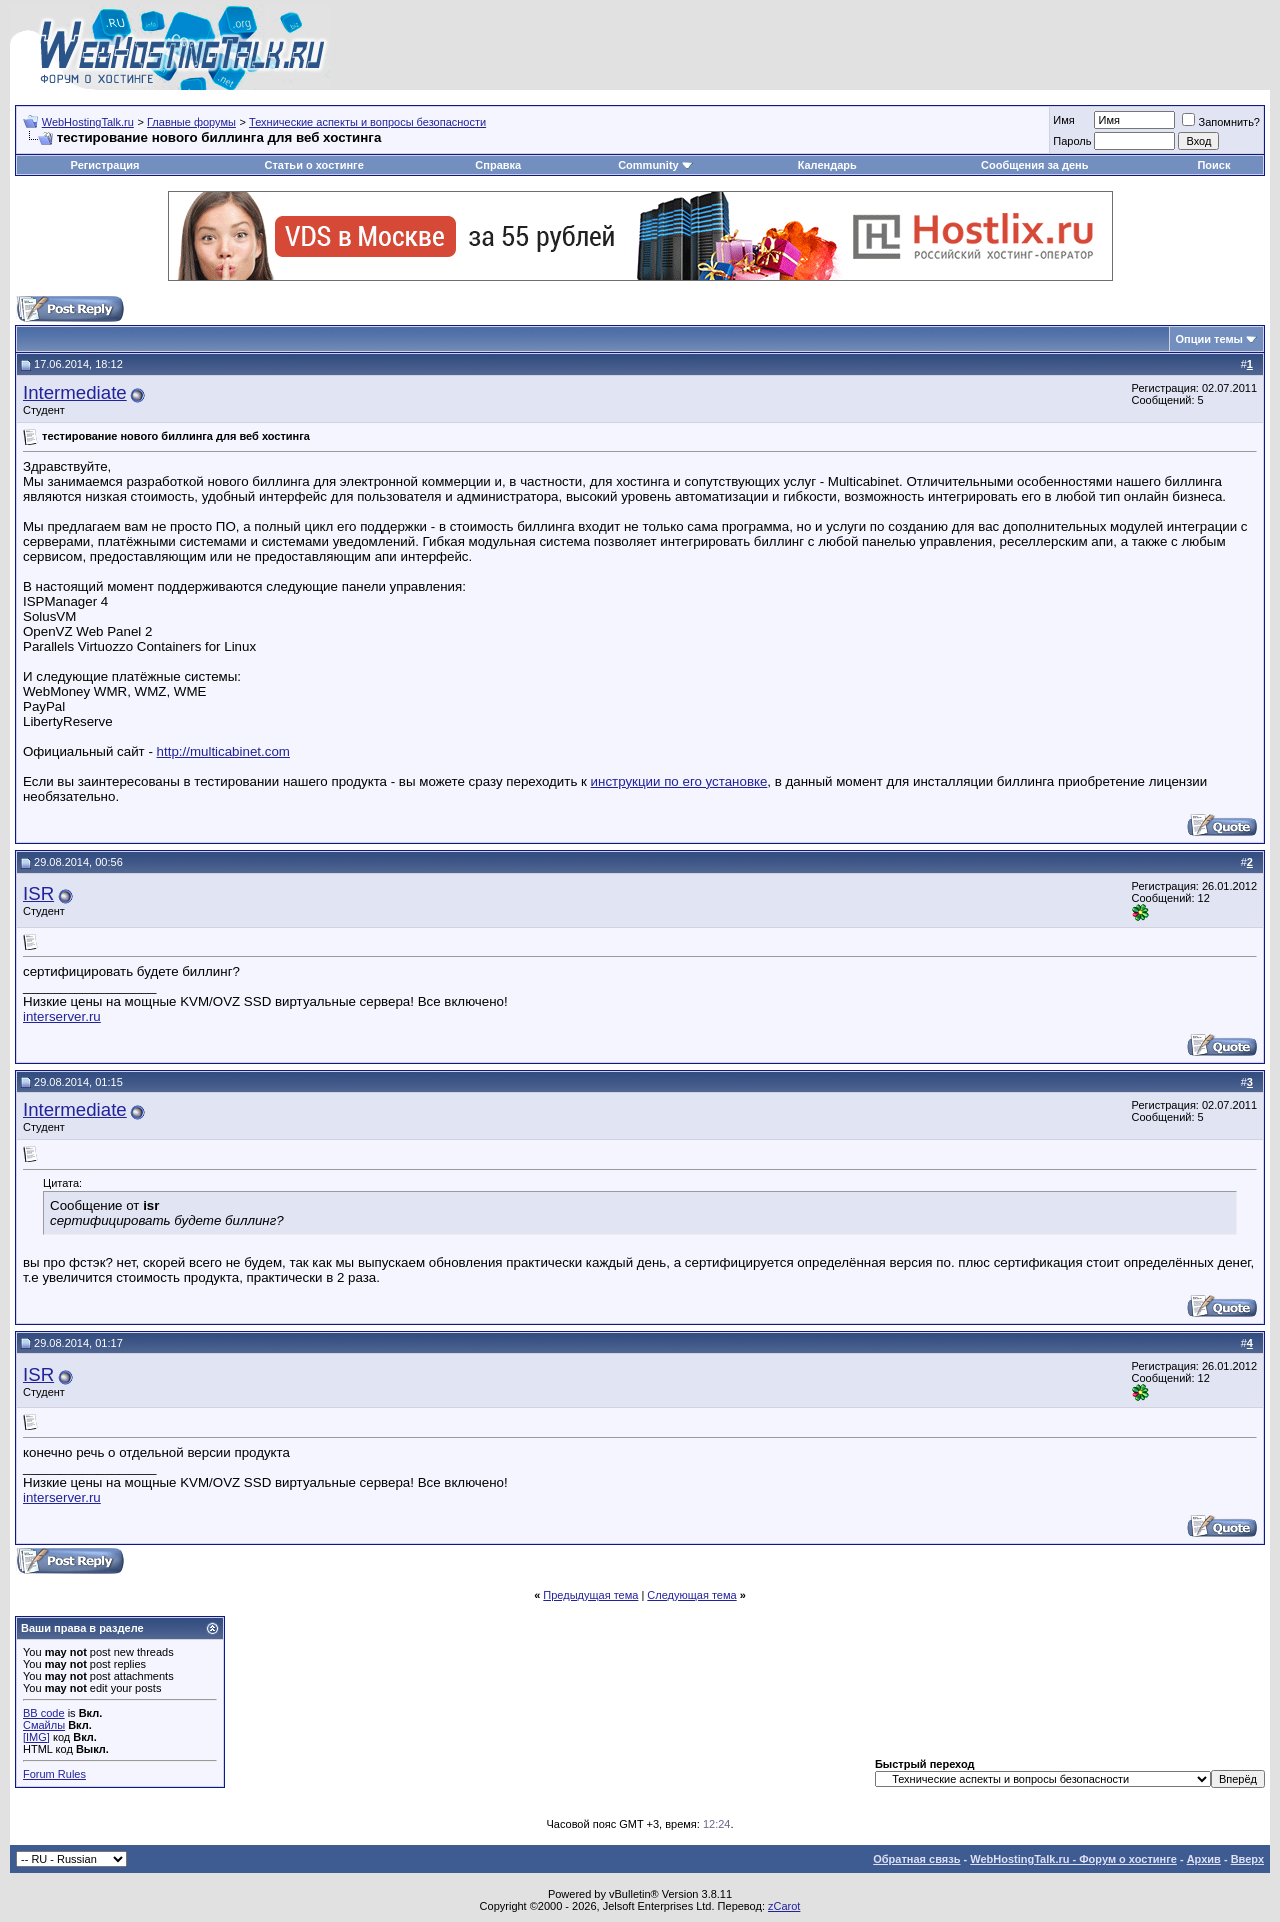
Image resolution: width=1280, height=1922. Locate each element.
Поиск (1213, 165)
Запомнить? (1221, 122)
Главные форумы (191, 122)
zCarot (784, 1906)
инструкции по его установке (679, 781)
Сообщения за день (1034, 165)
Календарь (827, 165)
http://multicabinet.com (223, 751)
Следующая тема (691, 1595)
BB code (44, 1713)
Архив (1204, 1859)
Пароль (1072, 141)
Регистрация (105, 165)
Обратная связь (916, 1859)
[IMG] (36, 1737)
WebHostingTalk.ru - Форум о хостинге (1073, 1859)
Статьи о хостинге (314, 165)
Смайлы (44, 1725)
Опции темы (1209, 339)
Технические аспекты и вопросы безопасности (367, 122)
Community (655, 165)
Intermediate (75, 392)
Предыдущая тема (590, 1595)
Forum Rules (54, 1774)
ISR (38, 893)
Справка (498, 165)
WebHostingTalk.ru (88, 122)
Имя (1063, 120)
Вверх (1247, 1859)
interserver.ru (62, 1016)
